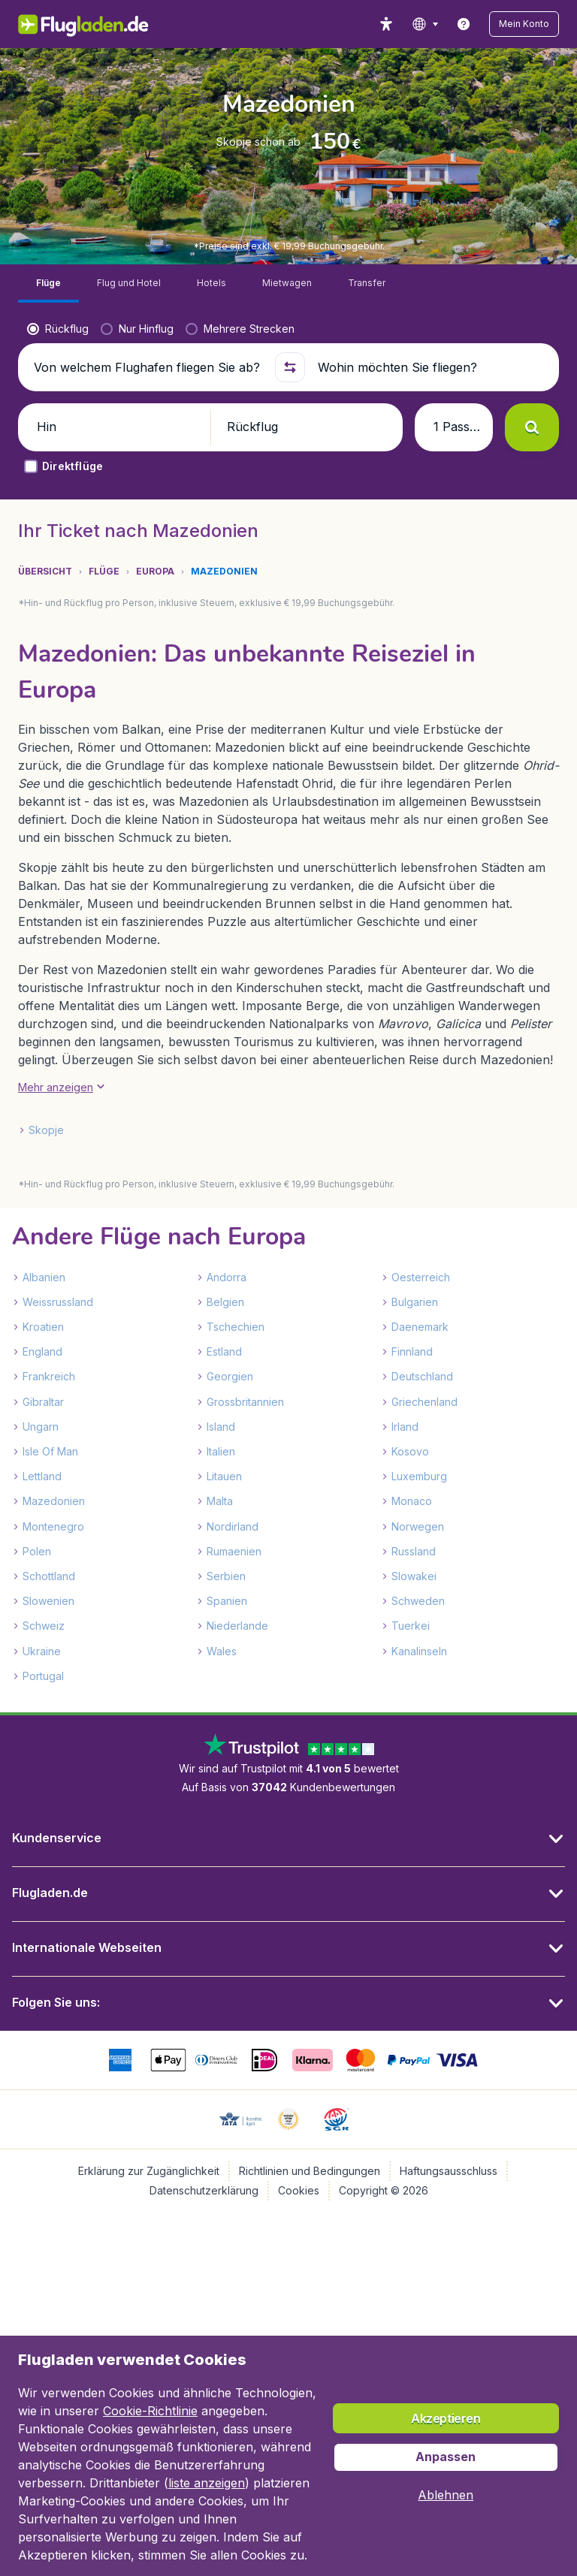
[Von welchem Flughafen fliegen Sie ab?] (148, 367)
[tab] (48, 283)
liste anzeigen (206, 2482)
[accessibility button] (386, 24)
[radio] (58, 329)
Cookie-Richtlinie (150, 2410)
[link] (463, 24)
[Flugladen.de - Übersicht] (93, 24)
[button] (524, 24)
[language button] (425, 24)
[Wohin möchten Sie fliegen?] (432, 367)
